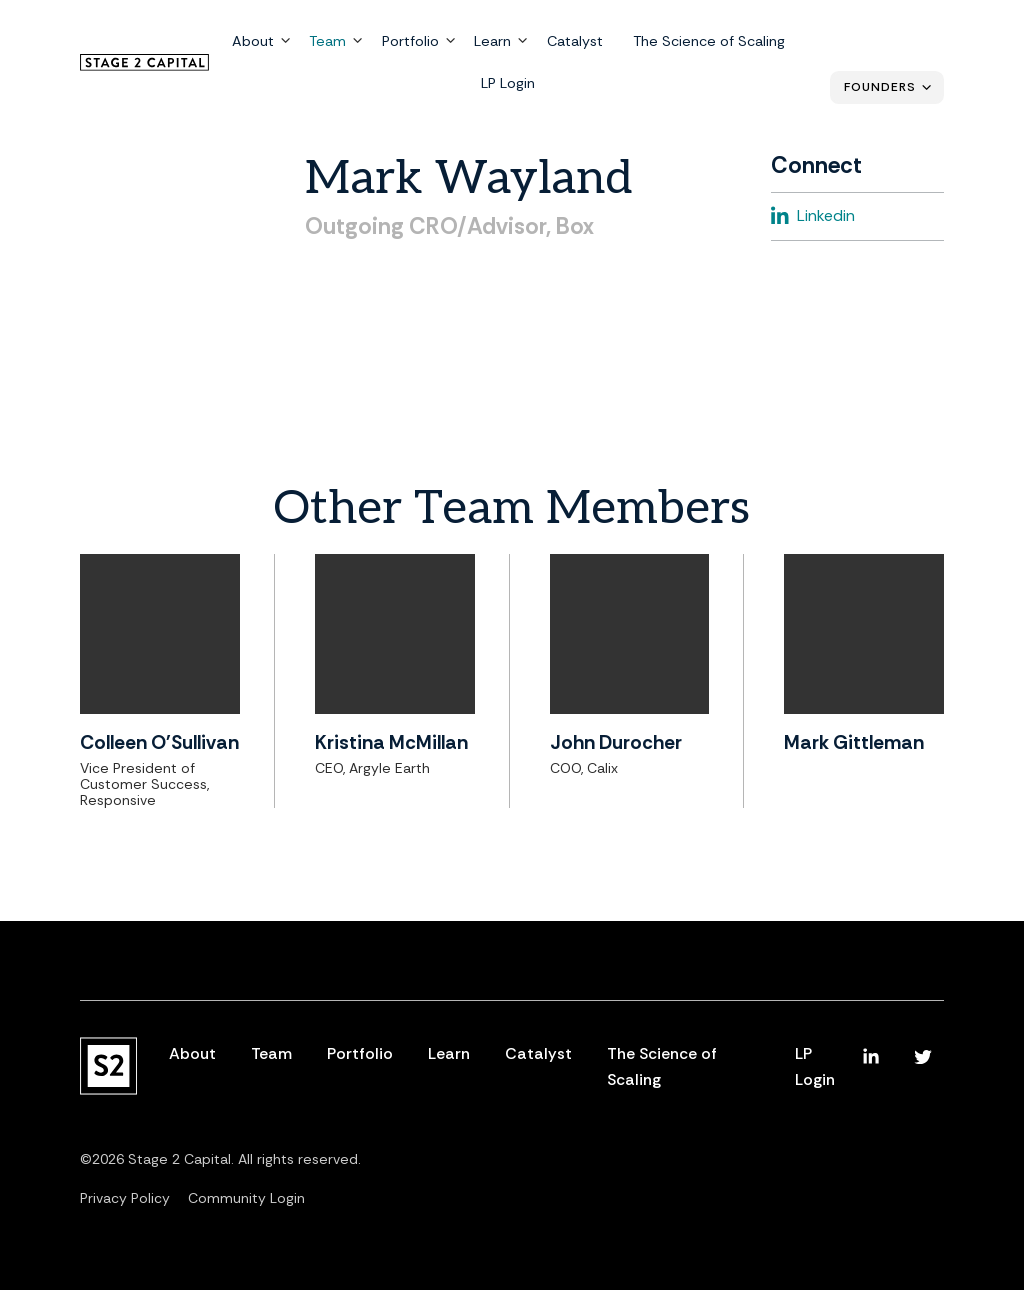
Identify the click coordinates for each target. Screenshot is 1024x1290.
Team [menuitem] (327, 42)
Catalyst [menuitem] (574, 42)
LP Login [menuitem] (508, 83)
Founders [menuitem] (880, 87)
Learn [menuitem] (492, 42)
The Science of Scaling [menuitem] (708, 42)
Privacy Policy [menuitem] (125, 1198)
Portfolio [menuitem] (409, 42)
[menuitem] (871, 1057)
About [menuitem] (252, 42)
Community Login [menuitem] (246, 1198)
